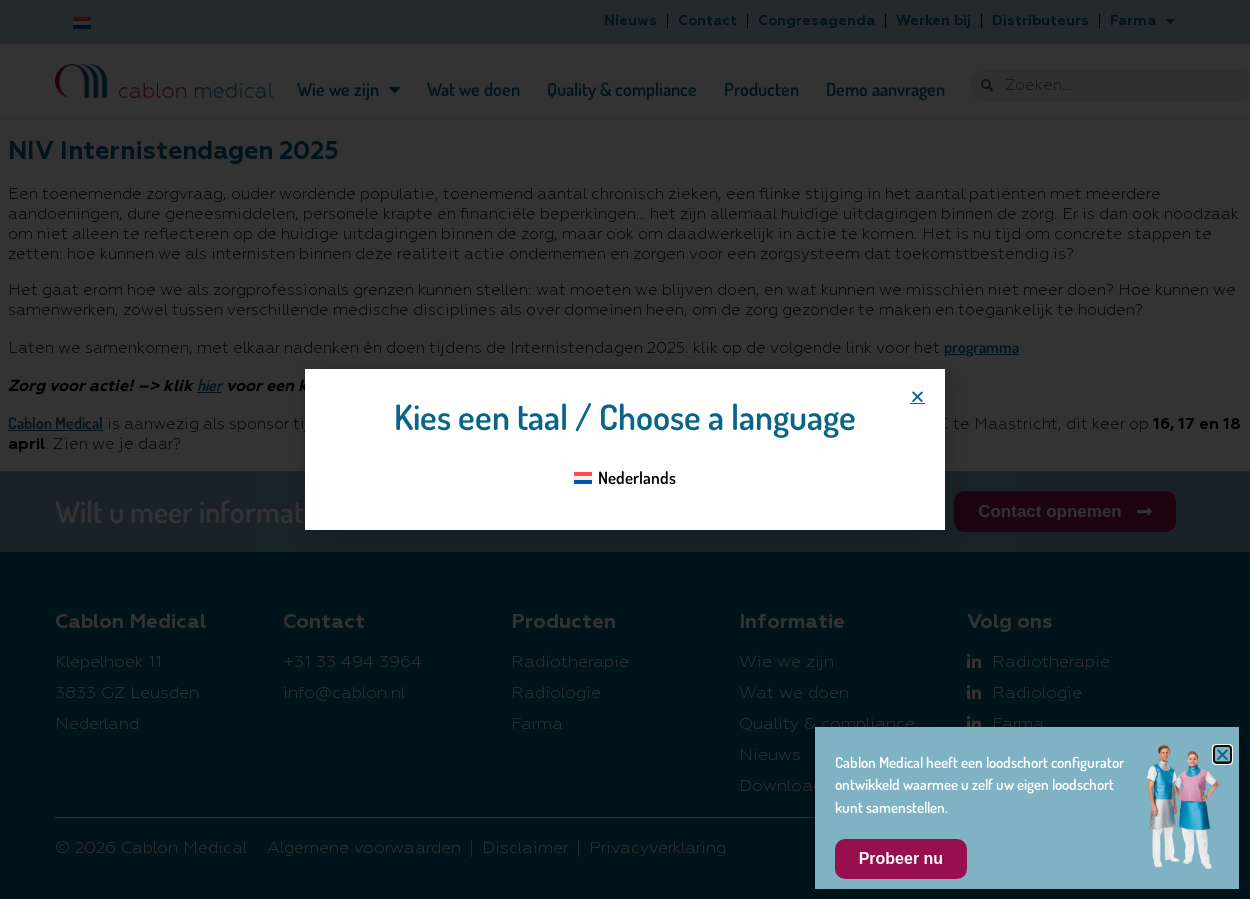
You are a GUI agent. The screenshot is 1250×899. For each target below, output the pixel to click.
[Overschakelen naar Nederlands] (625, 477)
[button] (917, 396)
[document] (625, 449)
